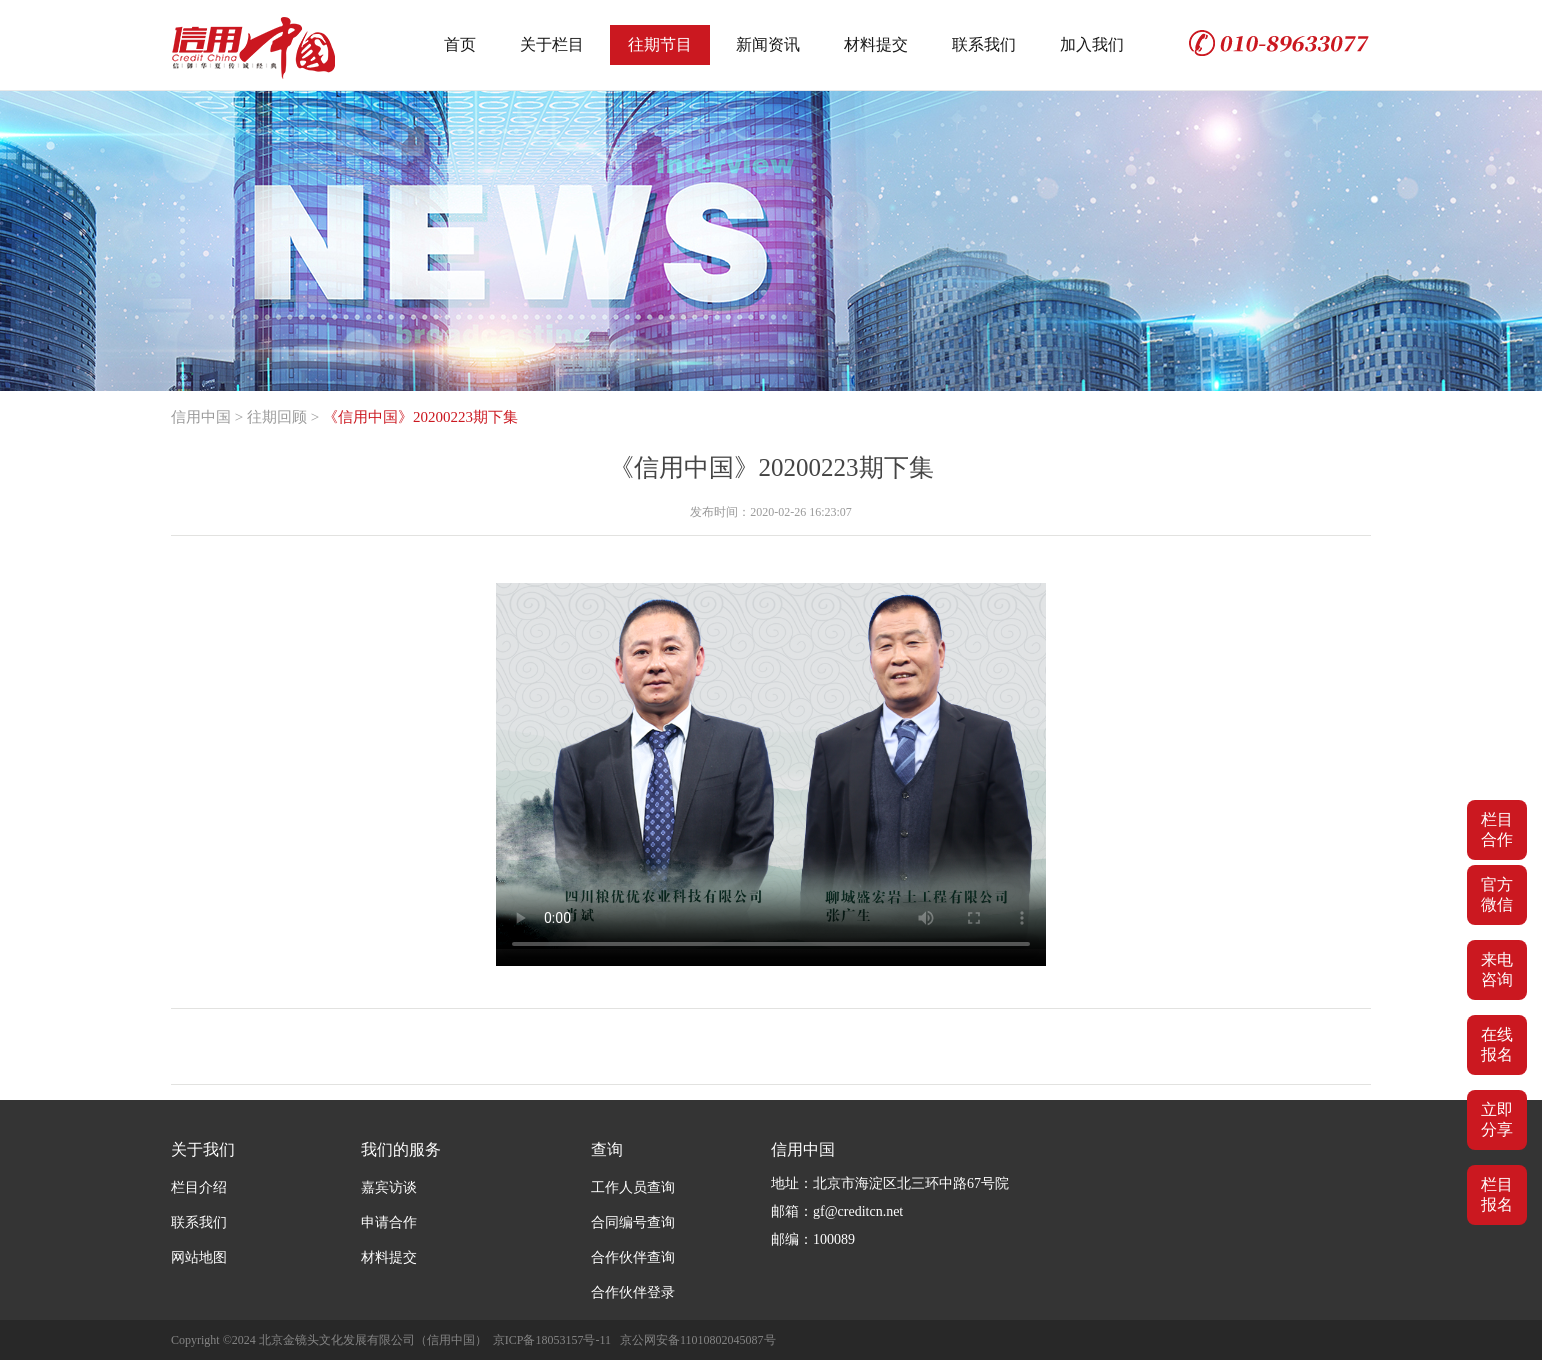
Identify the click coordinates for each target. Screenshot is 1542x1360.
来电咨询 (1497, 969)
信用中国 (201, 417)
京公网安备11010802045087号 (698, 1340)
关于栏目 (552, 44)
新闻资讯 (768, 44)
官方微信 (1497, 894)
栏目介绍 (199, 1187)
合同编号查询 (633, 1222)
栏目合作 (1497, 829)
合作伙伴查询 (633, 1257)
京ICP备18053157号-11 (552, 1340)
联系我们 (984, 44)
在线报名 (1497, 1044)
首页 (460, 44)
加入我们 (1092, 44)
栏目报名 (1497, 1194)
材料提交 (876, 44)
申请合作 (389, 1222)
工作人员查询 (633, 1187)
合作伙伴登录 (633, 1292)
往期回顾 (277, 417)
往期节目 (660, 44)
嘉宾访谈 (389, 1187)
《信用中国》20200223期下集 (420, 417)
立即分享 (1497, 1119)
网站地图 (199, 1257)
